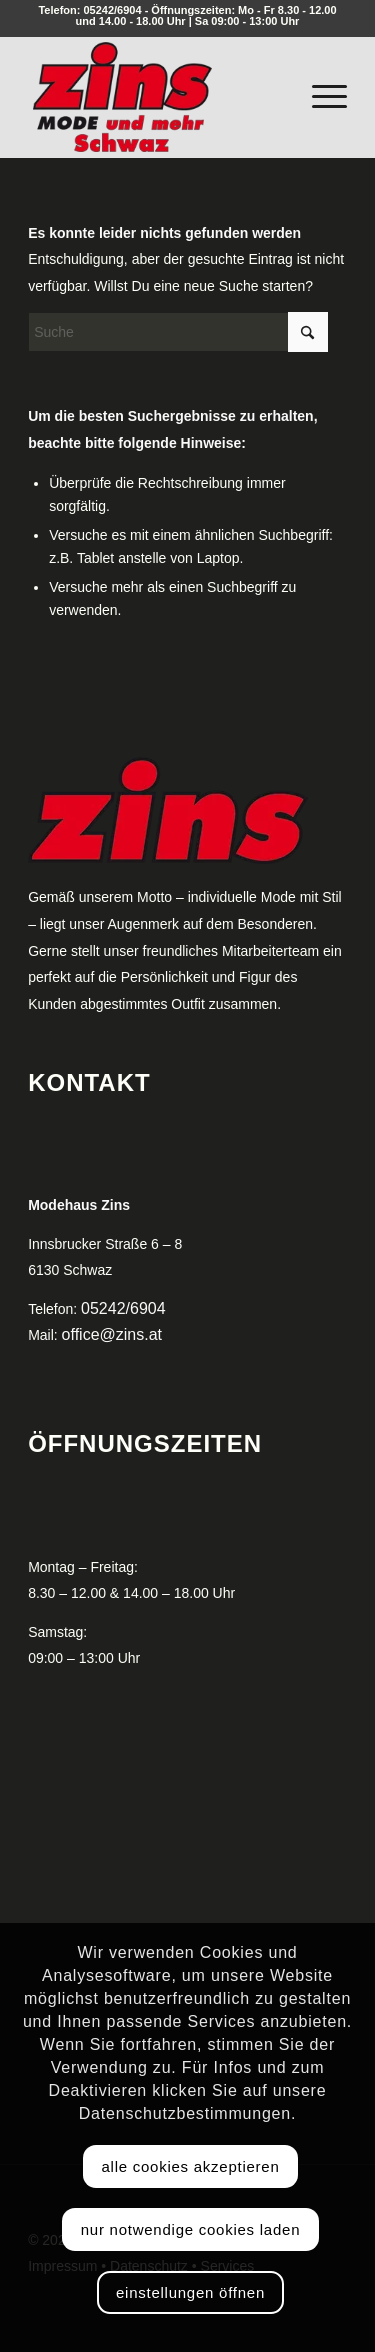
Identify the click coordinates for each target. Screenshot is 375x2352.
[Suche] (178, 332)
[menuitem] (319, 92)
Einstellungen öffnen (190, 2292)
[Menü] (319, 92)
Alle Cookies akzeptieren (190, 2166)
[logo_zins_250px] (155, 97)
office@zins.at (112, 1334)
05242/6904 (112, 10)
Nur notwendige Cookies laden (190, 2229)
